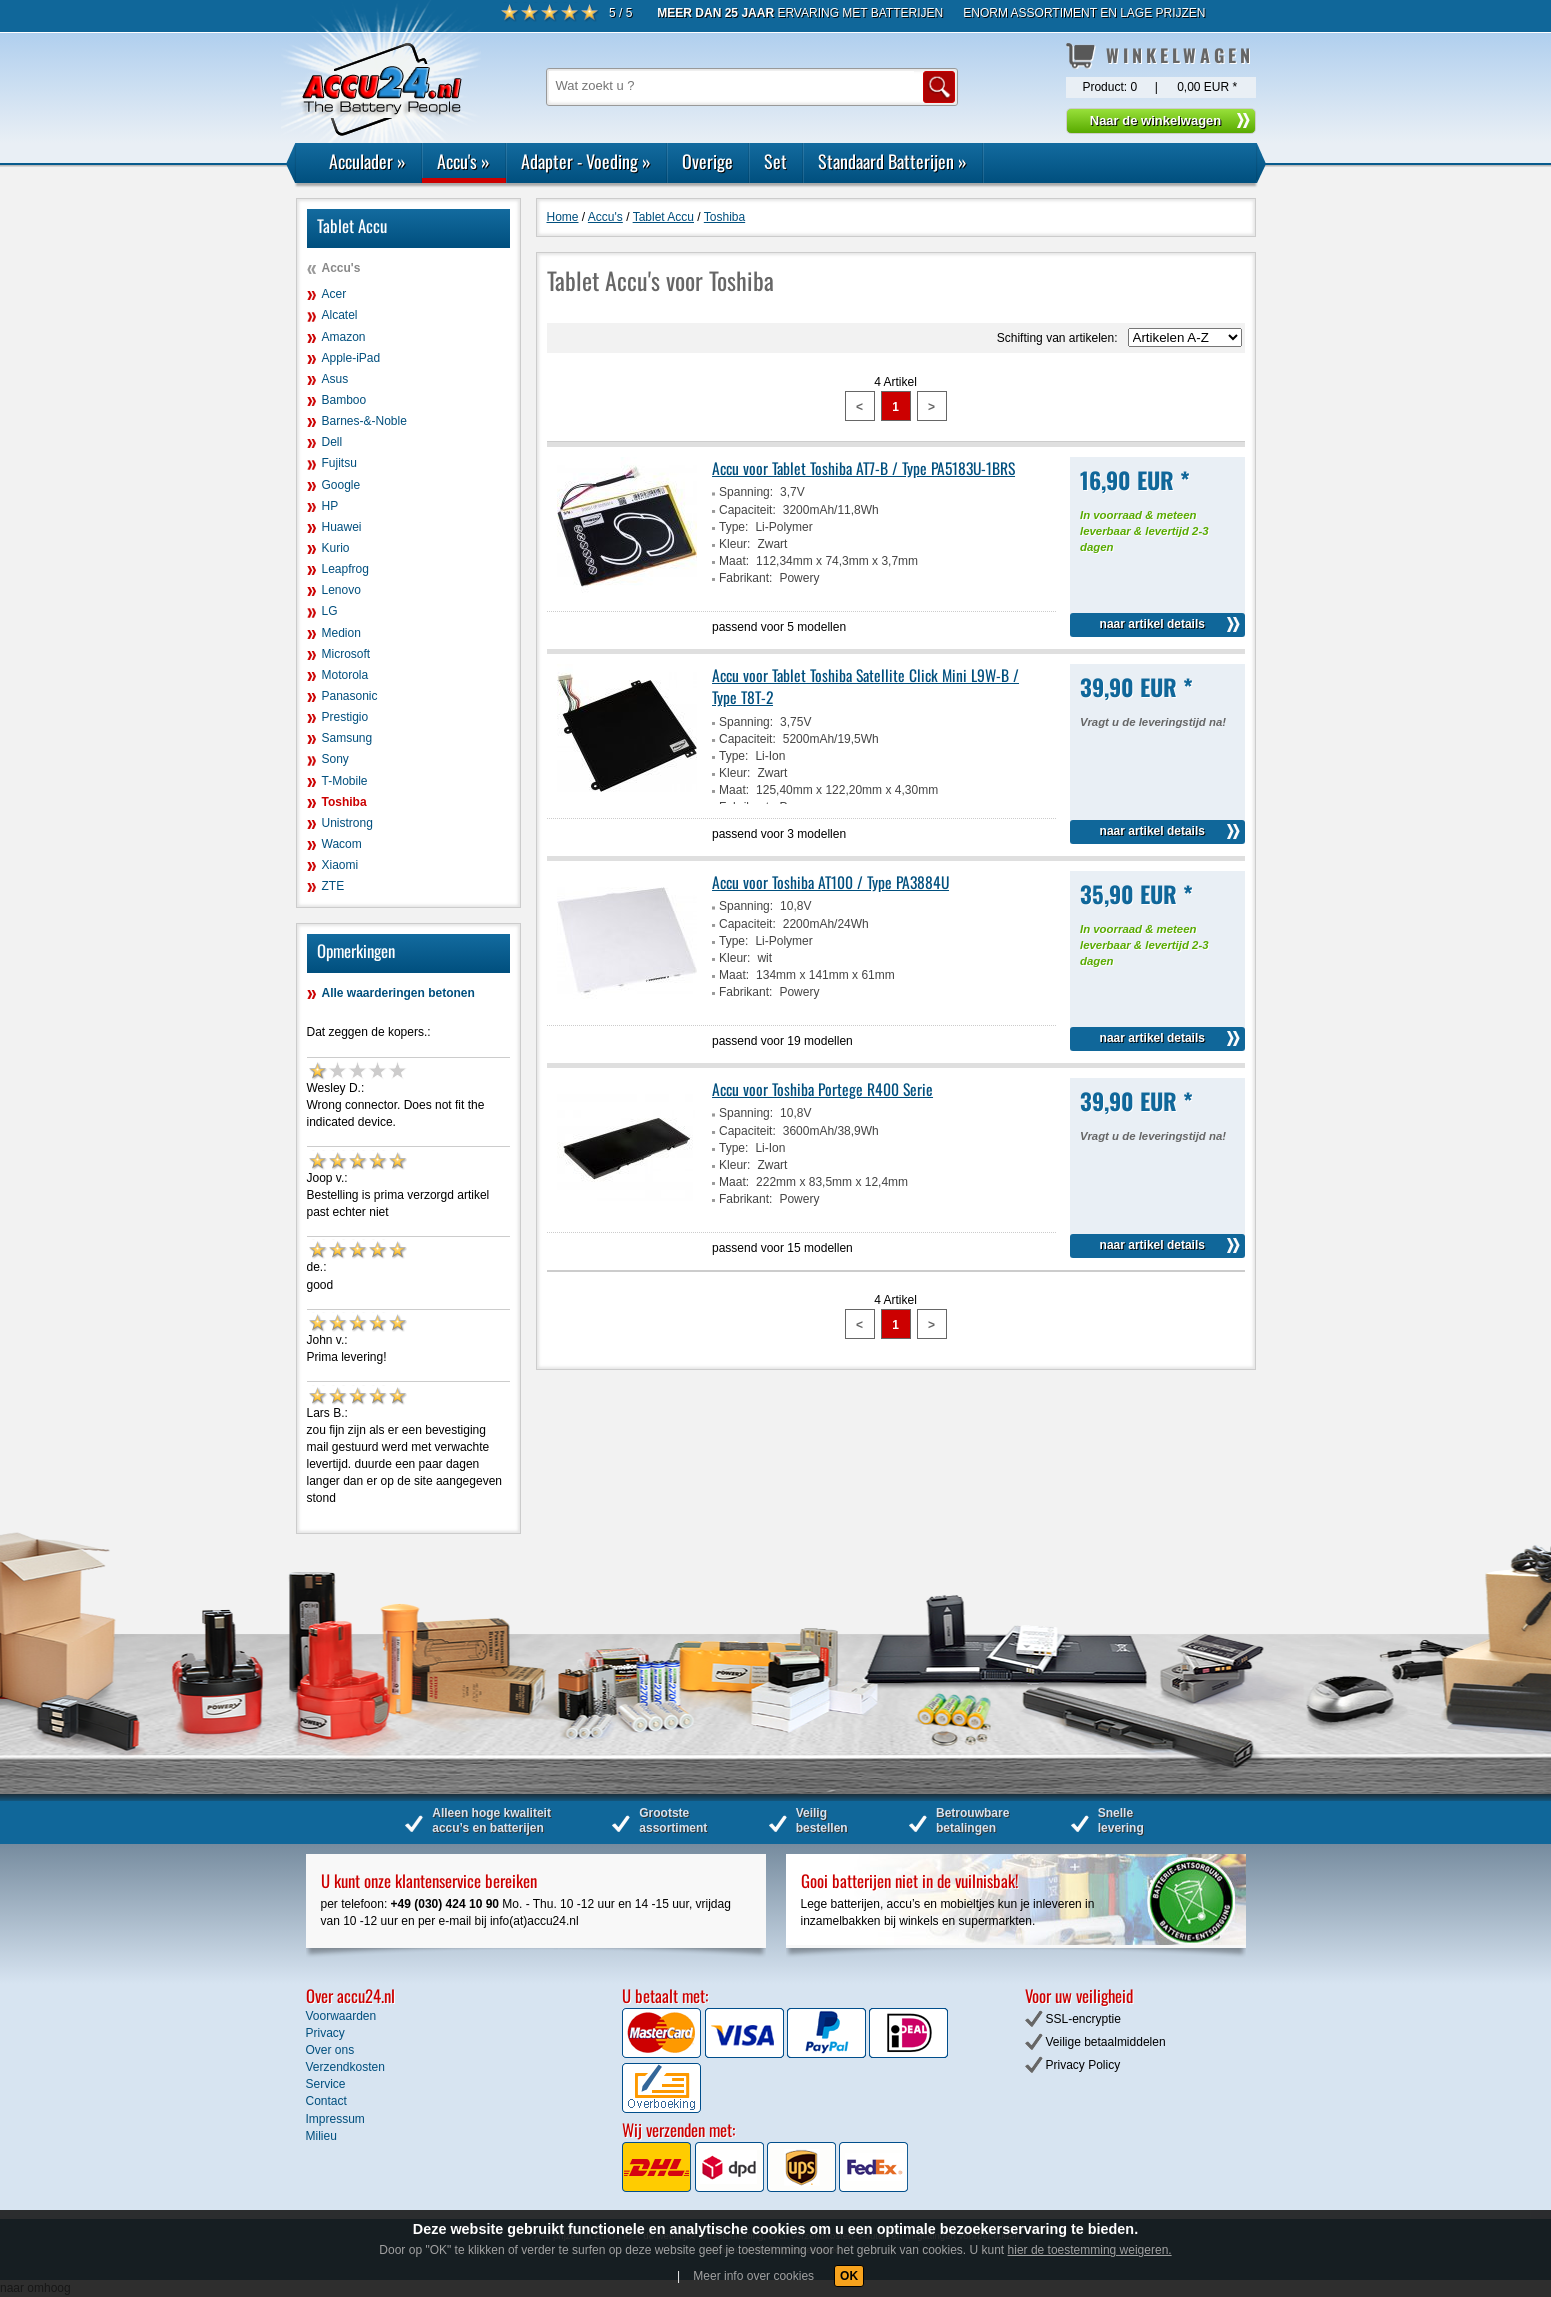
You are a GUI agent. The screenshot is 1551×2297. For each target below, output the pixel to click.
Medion (341, 633)
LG (330, 611)
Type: (733, 527)
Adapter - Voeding (586, 161)
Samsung (347, 738)
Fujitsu (339, 463)
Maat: (734, 561)
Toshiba (344, 802)
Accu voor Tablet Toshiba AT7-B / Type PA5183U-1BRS (863, 468)
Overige (707, 161)
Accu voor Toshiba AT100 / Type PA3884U (830, 882)
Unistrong (347, 823)
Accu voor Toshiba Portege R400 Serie (822, 1089)
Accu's (463, 161)
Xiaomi (340, 865)
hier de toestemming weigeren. (1090, 2250)
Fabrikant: (745, 578)
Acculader (367, 161)
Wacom (342, 844)
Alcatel (340, 315)
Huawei (342, 527)
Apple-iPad (351, 358)
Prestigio (345, 717)
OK (849, 2276)
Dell (332, 442)
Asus (335, 379)
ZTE (333, 886)
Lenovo (341, 590)
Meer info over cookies (753, 2276)
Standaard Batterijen (892, 161)
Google (341, 485)
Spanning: (746, 492)
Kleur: (734, 544)
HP (330, 506)
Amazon (344, 337)
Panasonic (350, 696)
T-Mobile (345, 781)
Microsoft (346, 654)
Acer (334, 294)
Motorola (345, 675)
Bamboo (344, 400)
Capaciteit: (747, 510)
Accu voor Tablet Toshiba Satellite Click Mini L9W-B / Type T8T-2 (865, 686)
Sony (335, 759)
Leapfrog (345, 569)
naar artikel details (1152, 624)
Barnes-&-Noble (364, 421)
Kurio (336, 548)
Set (775, 161)
